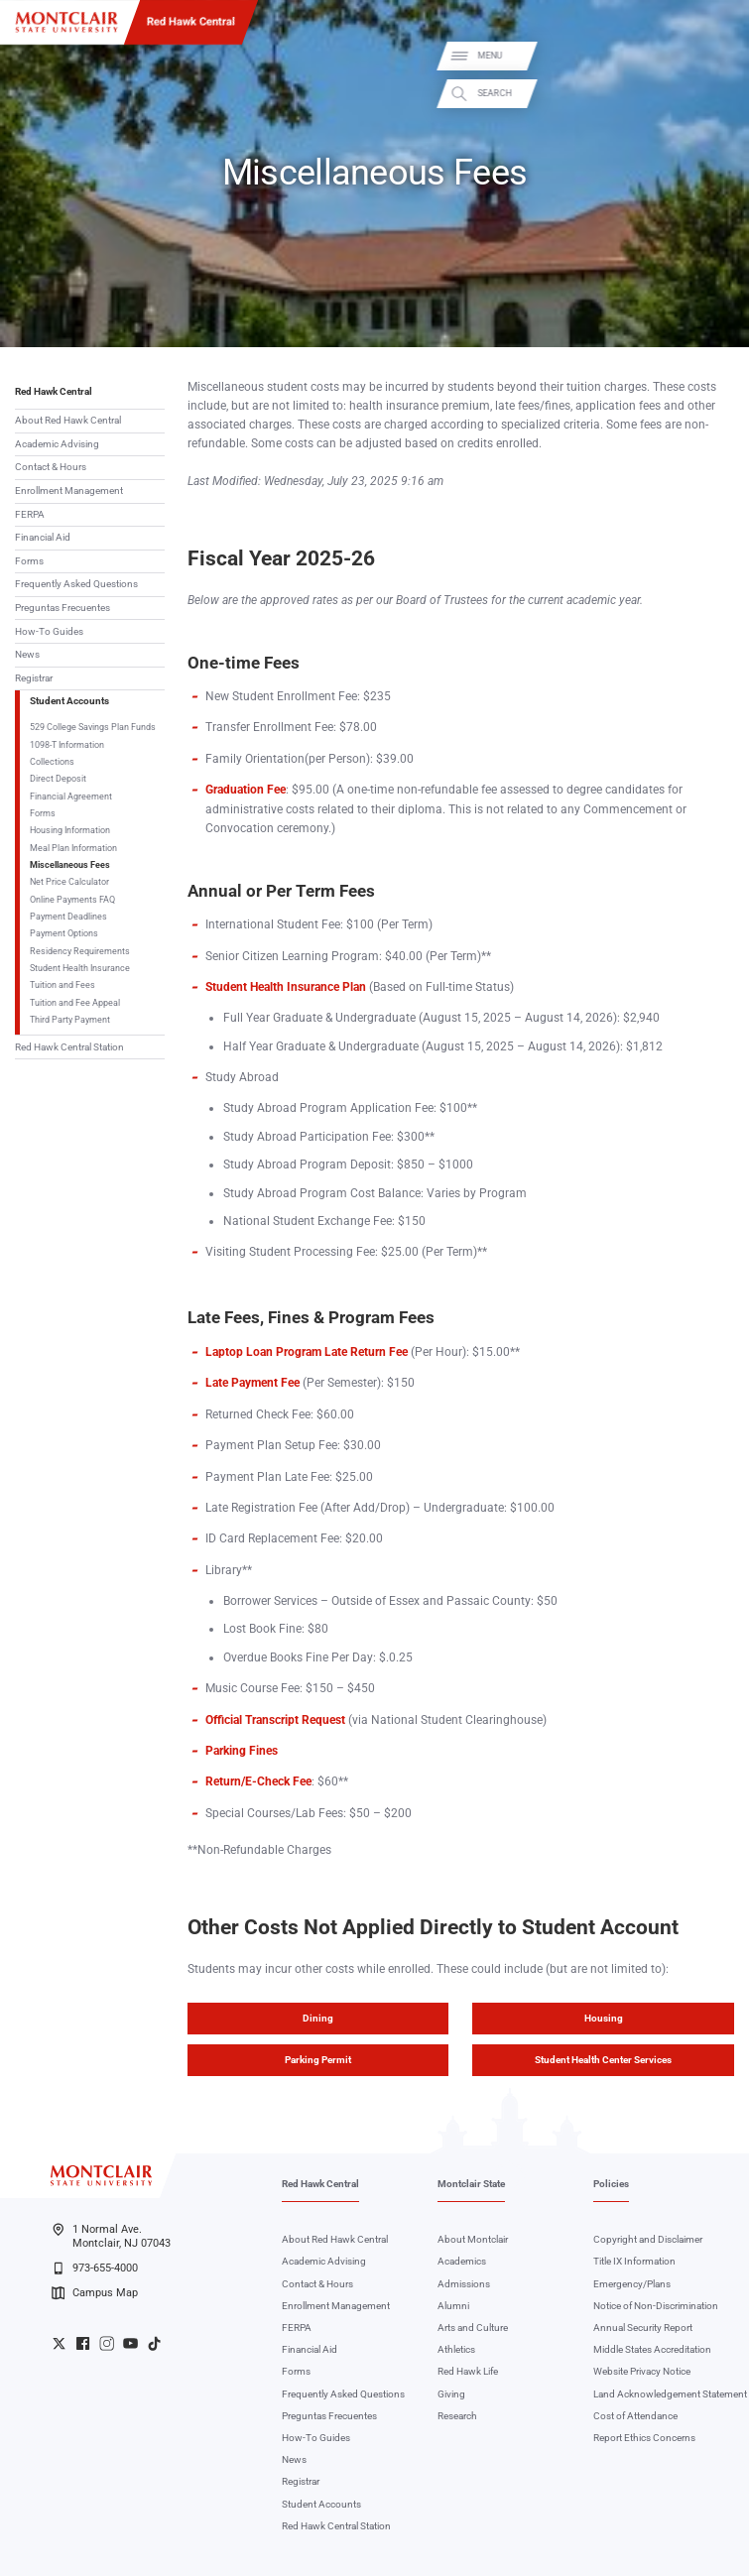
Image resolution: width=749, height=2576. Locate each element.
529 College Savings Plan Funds (93, 726)
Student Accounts (69, 700)
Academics (461, 2261)
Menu (713, 56)
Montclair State (471, 2183)
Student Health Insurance (80, 967)
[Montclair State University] (66, 22)
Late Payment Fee (252, 1383)
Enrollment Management (69, 490)
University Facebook (82, 2343)
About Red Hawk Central (68, 420)
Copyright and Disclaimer (647, 2239)
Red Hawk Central (191, 21)
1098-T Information (67, 744)
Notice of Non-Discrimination (655, 2305)
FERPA (30, 514)
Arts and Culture (472, 2327)
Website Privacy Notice (641, 2371)
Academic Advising (57, 443)
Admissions (463, 2283)
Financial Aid (42, 537)
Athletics (456, 2349)
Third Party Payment (70, 1019)
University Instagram (106, 2343)
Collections (52, 761)
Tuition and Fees (62, 984)
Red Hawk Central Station (69, 1047)
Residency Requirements (80, 950)
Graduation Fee (245, 790)
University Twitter (59, 2343)
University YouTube (130, 2343)
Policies (611, 2183)
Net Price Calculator (69, 881)
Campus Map (95, 2293)
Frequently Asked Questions (76, 583)
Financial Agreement (71, 796)
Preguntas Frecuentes (62, 607)
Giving (451, 2394)
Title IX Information (634, 2261)
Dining (318, 2018)
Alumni (453, 2305)
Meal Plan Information (73, 847)
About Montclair (472, 2239)
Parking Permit (318, 2059)
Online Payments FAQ (72, 899)
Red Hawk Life (467, 2371)
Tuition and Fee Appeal (75, 1002)
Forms (29, 560)
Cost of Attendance (635, 2415)
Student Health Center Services (603, 2059)
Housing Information (70, 829)
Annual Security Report (642, 2327)
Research (457, 2415)
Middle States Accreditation (652, 2349)
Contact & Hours (50, 466)
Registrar (34, 678)
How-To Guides (49, 631)
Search (718, 93)
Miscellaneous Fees (70, 864)
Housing (603, 2018)
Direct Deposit (58, 778)
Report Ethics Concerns (644, 2437)
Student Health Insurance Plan (285, 987)
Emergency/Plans (632, 2283)
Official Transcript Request (275, 1720)
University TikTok (154, 2343)
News (27, 654)
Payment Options (64, 932)
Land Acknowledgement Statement (670, 2394)
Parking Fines (241, 1751)
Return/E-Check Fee (258, 1781)
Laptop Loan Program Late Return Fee (306, 1352)
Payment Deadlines (68, 916)
